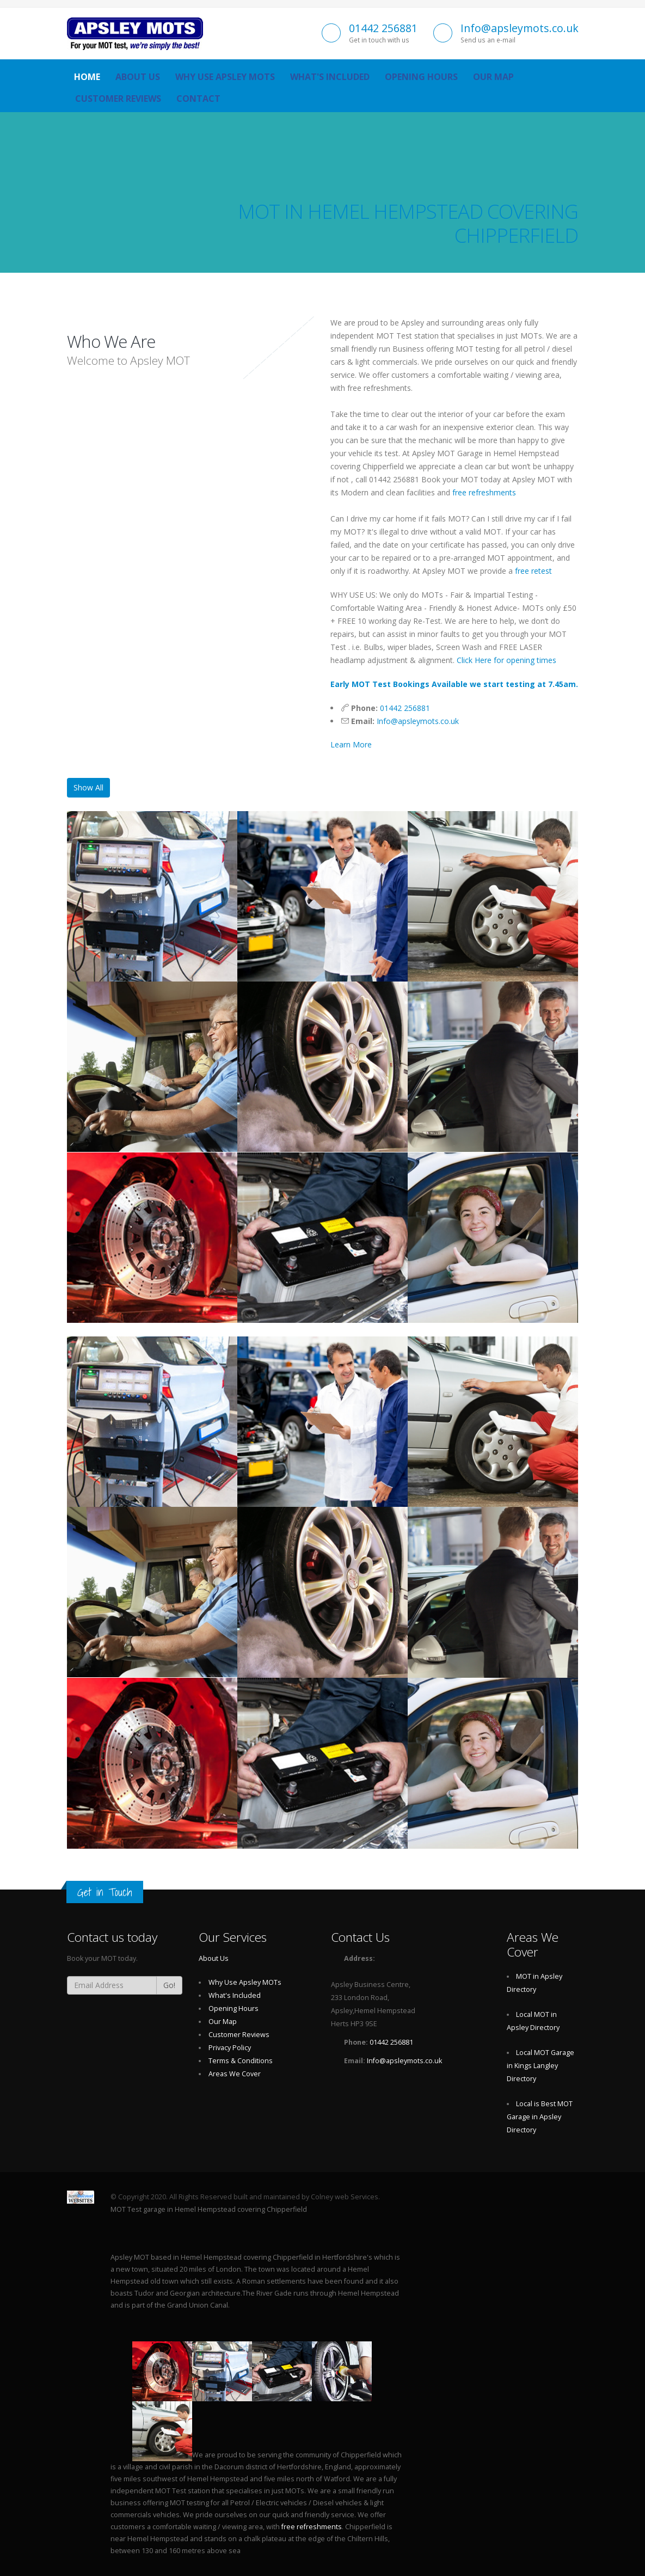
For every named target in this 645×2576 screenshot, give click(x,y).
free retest (533, 571)
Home (87, 77)
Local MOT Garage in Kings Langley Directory (541, 2065)
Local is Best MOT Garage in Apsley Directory (540, 2117)
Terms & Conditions (240, 2060)
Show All (88, 787)
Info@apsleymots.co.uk (519, 28)
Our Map (493, 77)
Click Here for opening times (506, 660)
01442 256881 (383, 28)
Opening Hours (421, 77)
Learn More (351, 744)
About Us (137, 77)
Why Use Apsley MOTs (225, 77)
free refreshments (484, 492)
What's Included (330, 77)
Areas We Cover (234, 2073)
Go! (169, 1985)
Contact (198, 99)
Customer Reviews (118, 99)
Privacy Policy (229, 2047)
